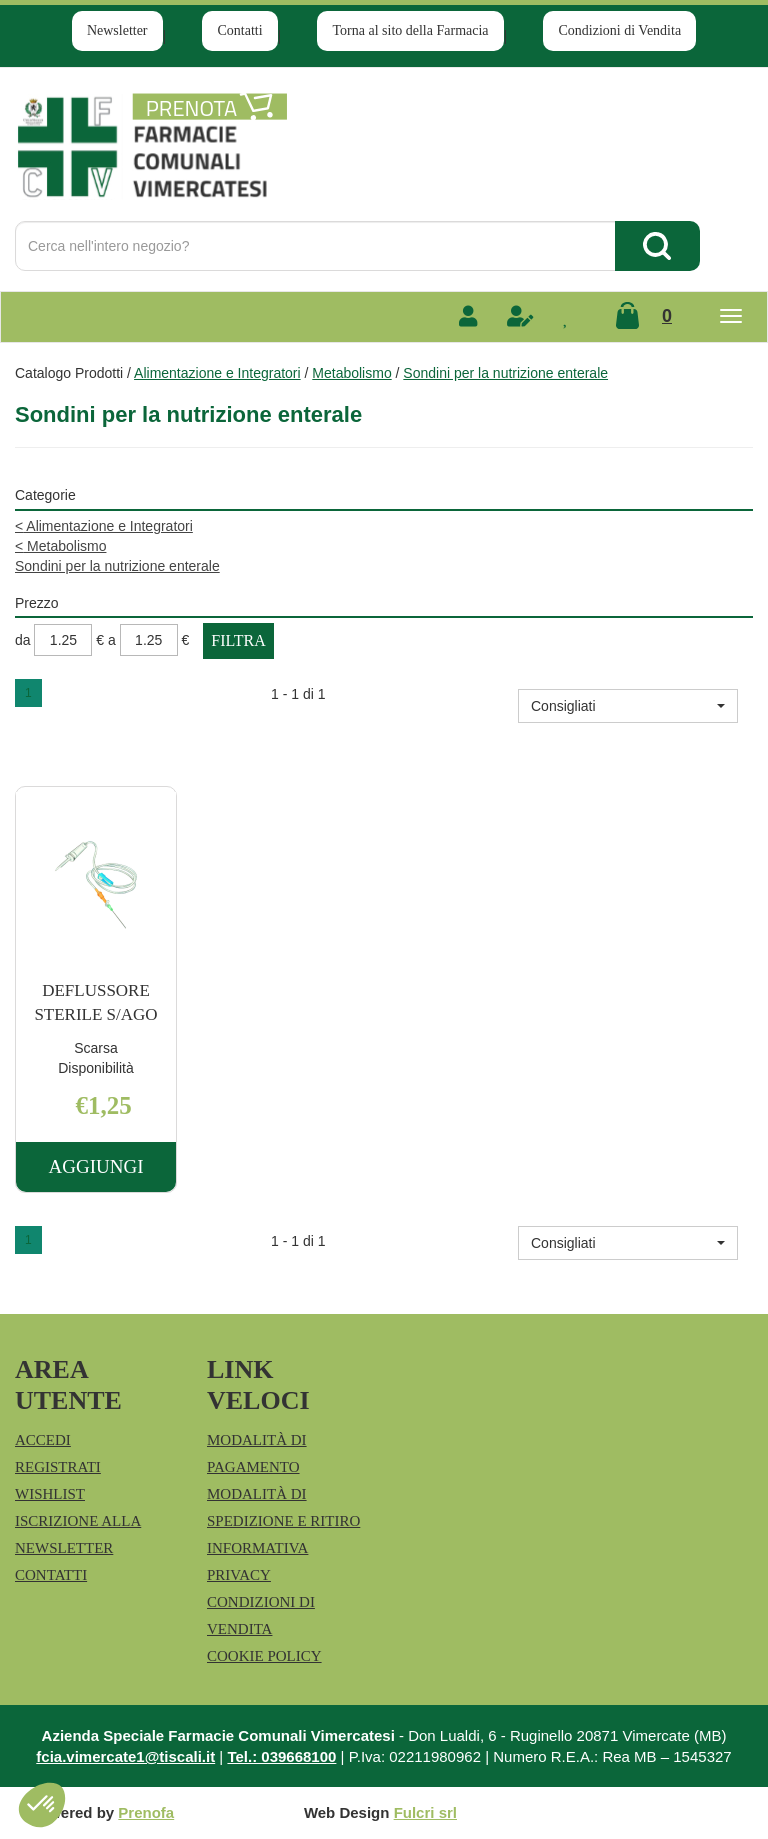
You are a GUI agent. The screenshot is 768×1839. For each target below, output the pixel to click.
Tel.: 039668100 (281, 1756)
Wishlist (50, 1494)
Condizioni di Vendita (619, 30)
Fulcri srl (425, 1812)
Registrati (58, 1467)
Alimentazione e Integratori (217, 373)
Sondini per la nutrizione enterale (117, 566)
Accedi (43, 1440)
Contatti (239, 30)
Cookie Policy (264, 1656)
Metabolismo (351, 373)
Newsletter (117, 30)
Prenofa (146, 1812)
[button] (628, 706)
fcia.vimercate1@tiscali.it (125, 1756)
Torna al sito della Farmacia (410, 30)
